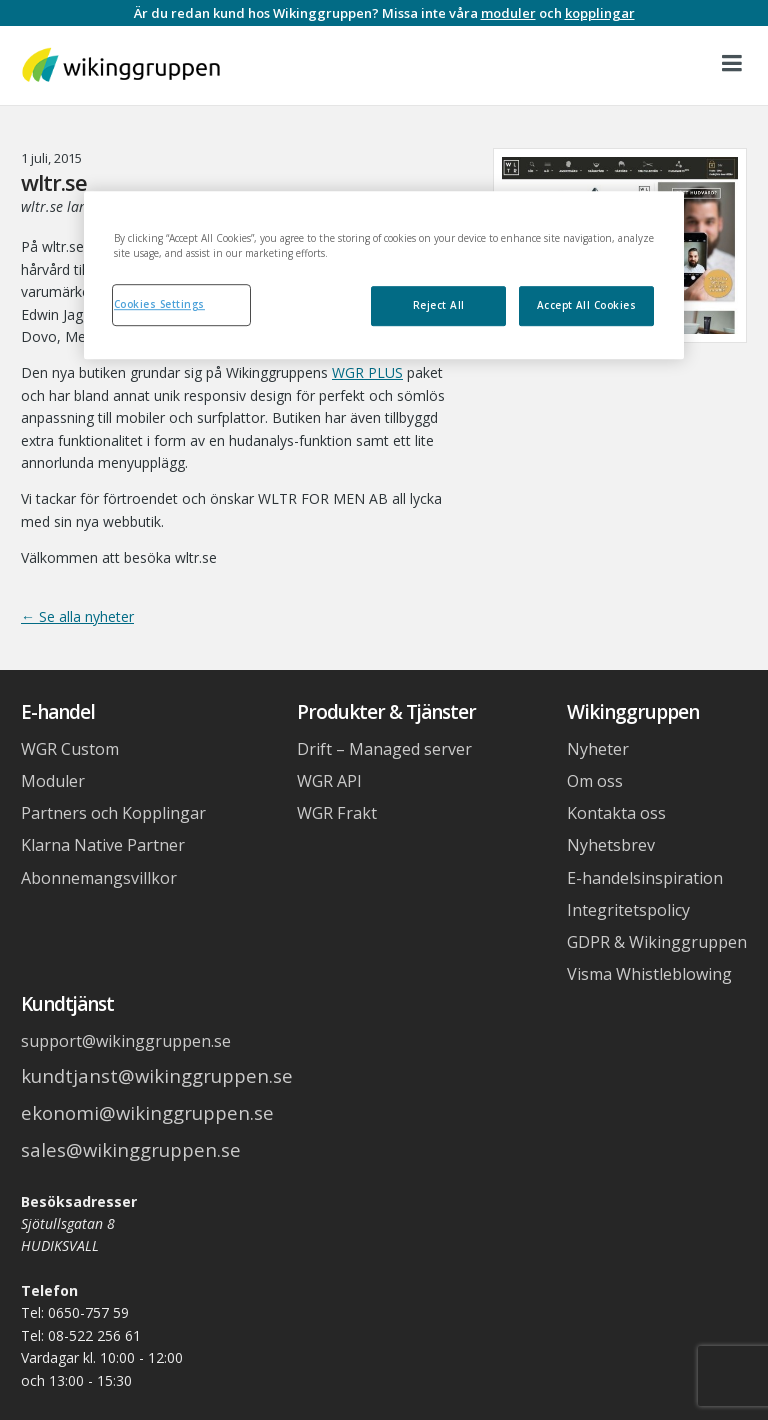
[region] (384, 275)
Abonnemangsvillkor (99, 878)
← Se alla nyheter (77, 616)
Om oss (595, 781)
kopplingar (600, 13)
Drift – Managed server (384, 749)
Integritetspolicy (628, 910)
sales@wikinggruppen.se (131, 1149)
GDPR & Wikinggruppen (657, 942)
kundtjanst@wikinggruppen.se (157, 1075)
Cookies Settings (159, 304)
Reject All (439, 305)
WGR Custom (70, 749)
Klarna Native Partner (103, 845)
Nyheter (598, 749)
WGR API (329, 781)
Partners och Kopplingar (113, 813)
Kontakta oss (616, 813)
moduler (508, 13)
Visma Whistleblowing (649, 974)
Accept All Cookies (587, 305)
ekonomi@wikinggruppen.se (147, 1112)
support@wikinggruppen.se (126, 1041)
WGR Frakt (337, 813)
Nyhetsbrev (611, 845)
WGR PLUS (367, 372)
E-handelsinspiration (645, 878)
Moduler (53, 781)
